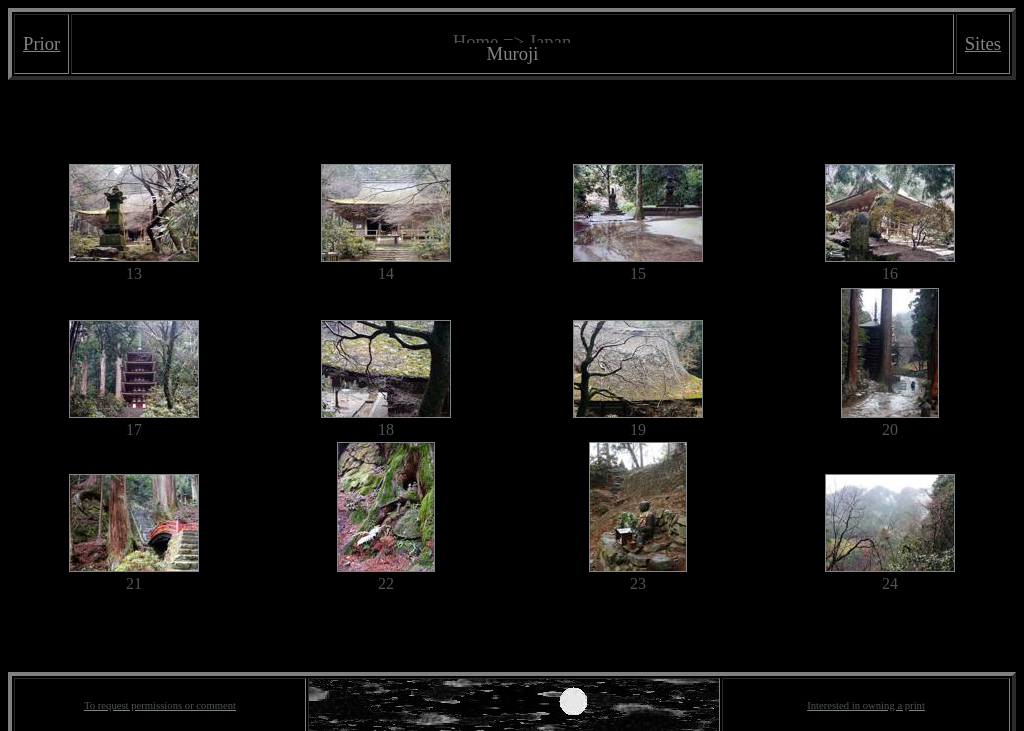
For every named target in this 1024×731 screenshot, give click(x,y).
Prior (41, 43)
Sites (983, 43)
